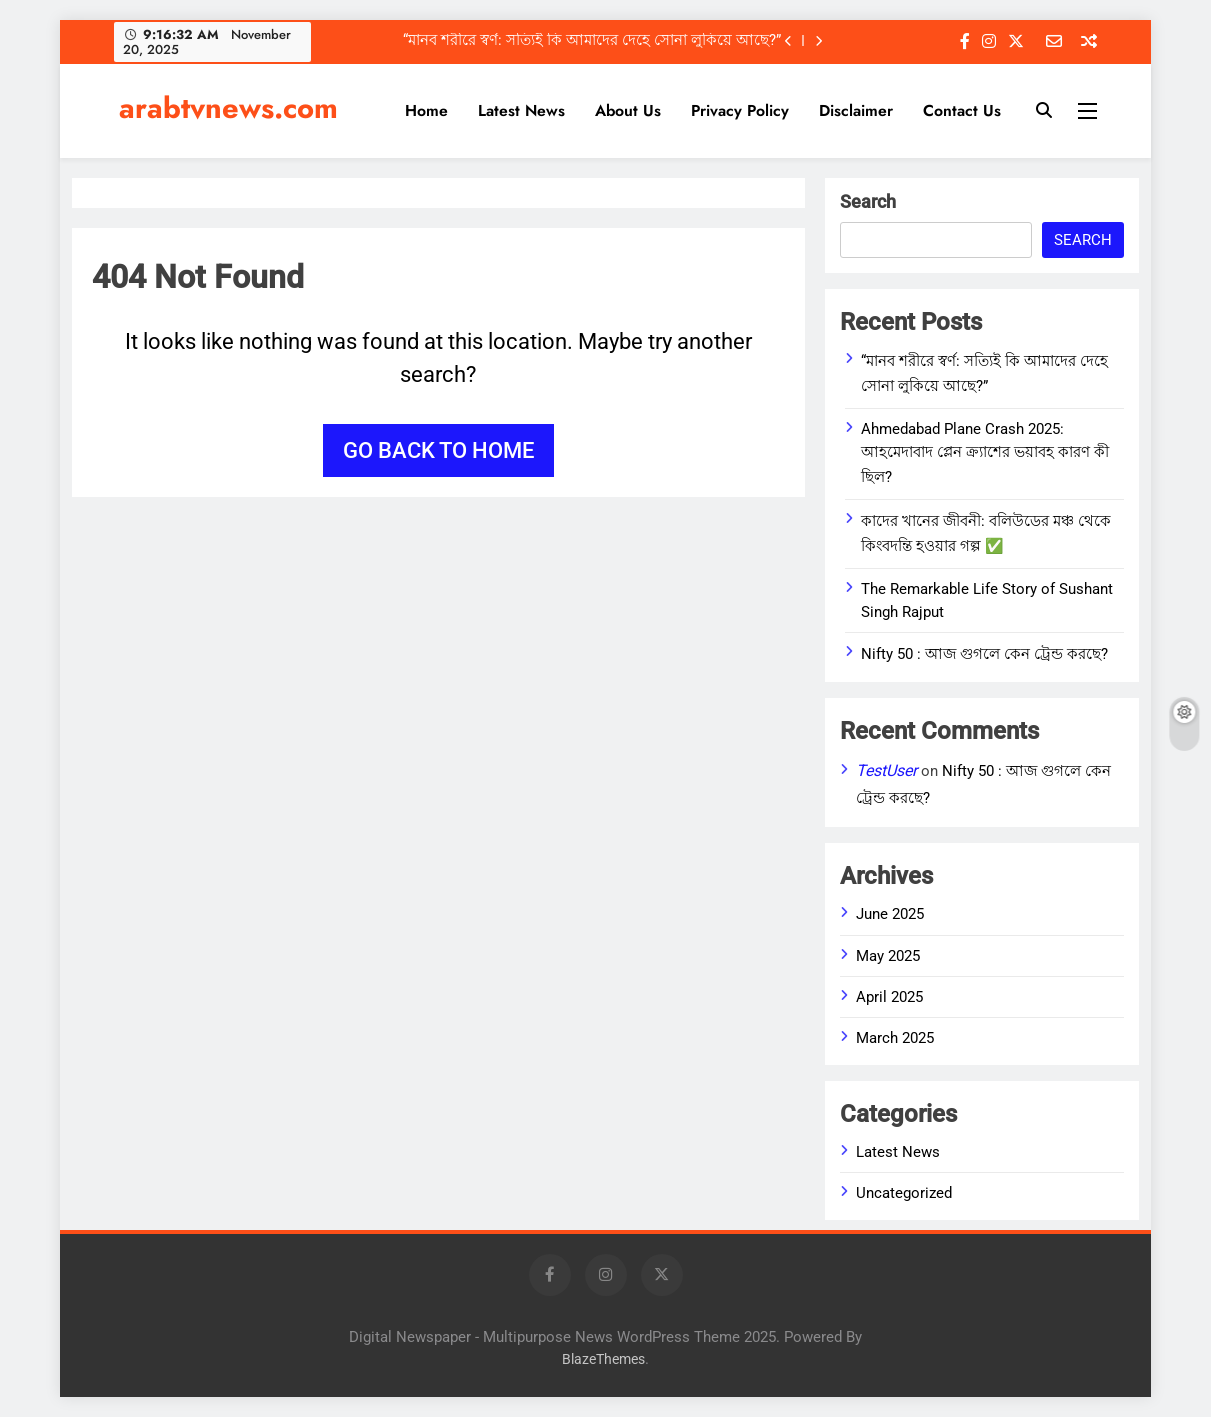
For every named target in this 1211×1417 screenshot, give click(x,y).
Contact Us (962, 110)
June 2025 (890, 914)
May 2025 (888, 956)
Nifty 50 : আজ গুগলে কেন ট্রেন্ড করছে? (984, 654)
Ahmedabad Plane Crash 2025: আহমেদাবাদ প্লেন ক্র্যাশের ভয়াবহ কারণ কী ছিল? (985, 453)
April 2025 (889, 997)
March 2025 (895, 1038)
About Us (628, 110)
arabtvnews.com (228, 108)
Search (868, 201)
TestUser (886, 770)
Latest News (521, 110)
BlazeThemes (603, 1359)
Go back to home (438, 450)
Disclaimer (856, 110)
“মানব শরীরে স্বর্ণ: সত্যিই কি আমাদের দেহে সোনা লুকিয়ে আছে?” (592, 41)
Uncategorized (904, 1193)
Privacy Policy (740, 110)
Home (426, 110)
